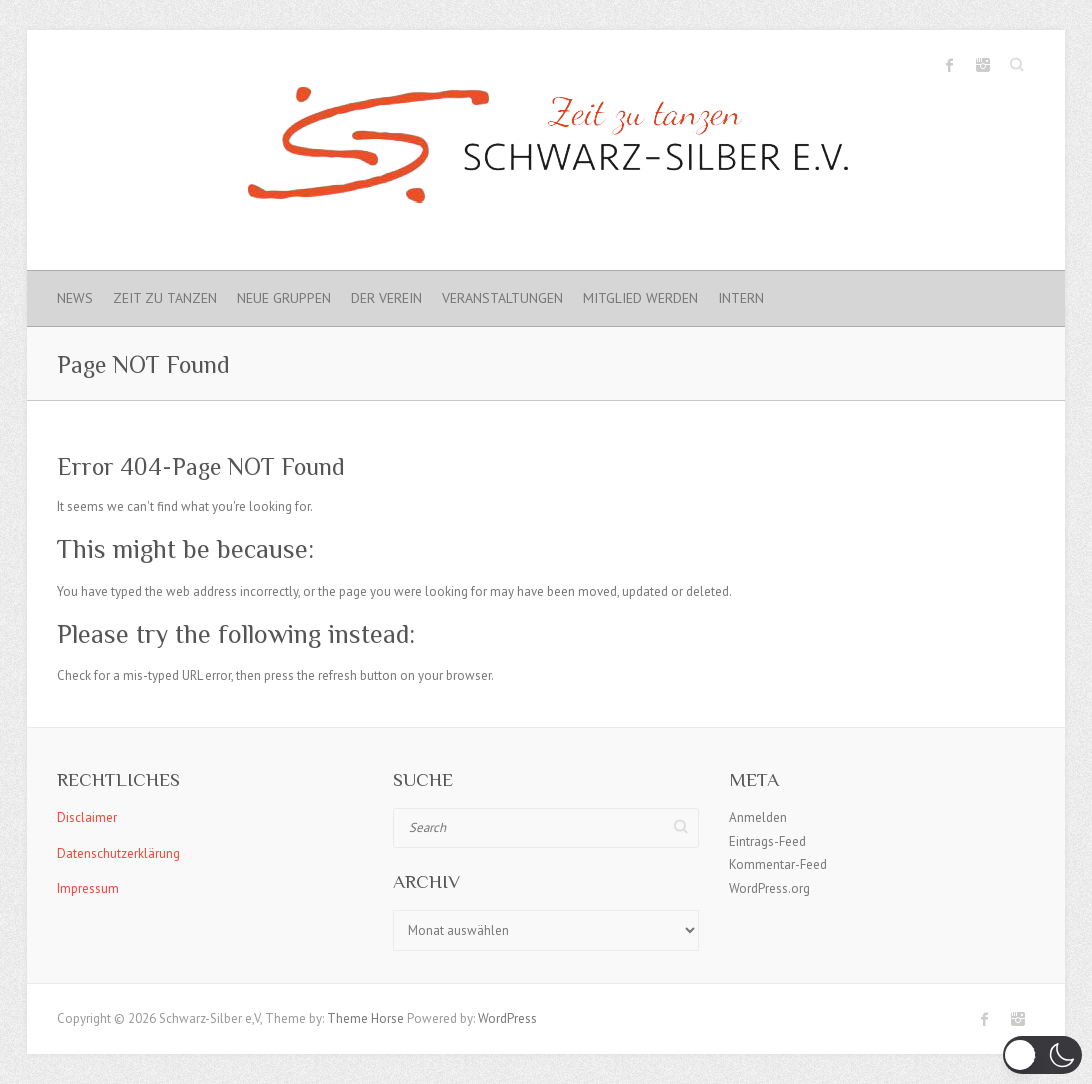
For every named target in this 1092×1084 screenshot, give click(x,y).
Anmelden (758, 817)
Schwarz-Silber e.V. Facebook (950, 65)
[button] (1042, 1055)
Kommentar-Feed (778, 864)
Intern (741, 298)
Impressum (88, 888)
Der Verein (386, 298)
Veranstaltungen (502, 298)
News (75, 298)
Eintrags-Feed (767, 841)
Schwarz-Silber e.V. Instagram (983, 65)
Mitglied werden (640, 298)
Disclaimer (87, 817)
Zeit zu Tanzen (165, 298)
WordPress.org (769, 888)
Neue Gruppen (284, 298)
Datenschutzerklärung (118, 853)
